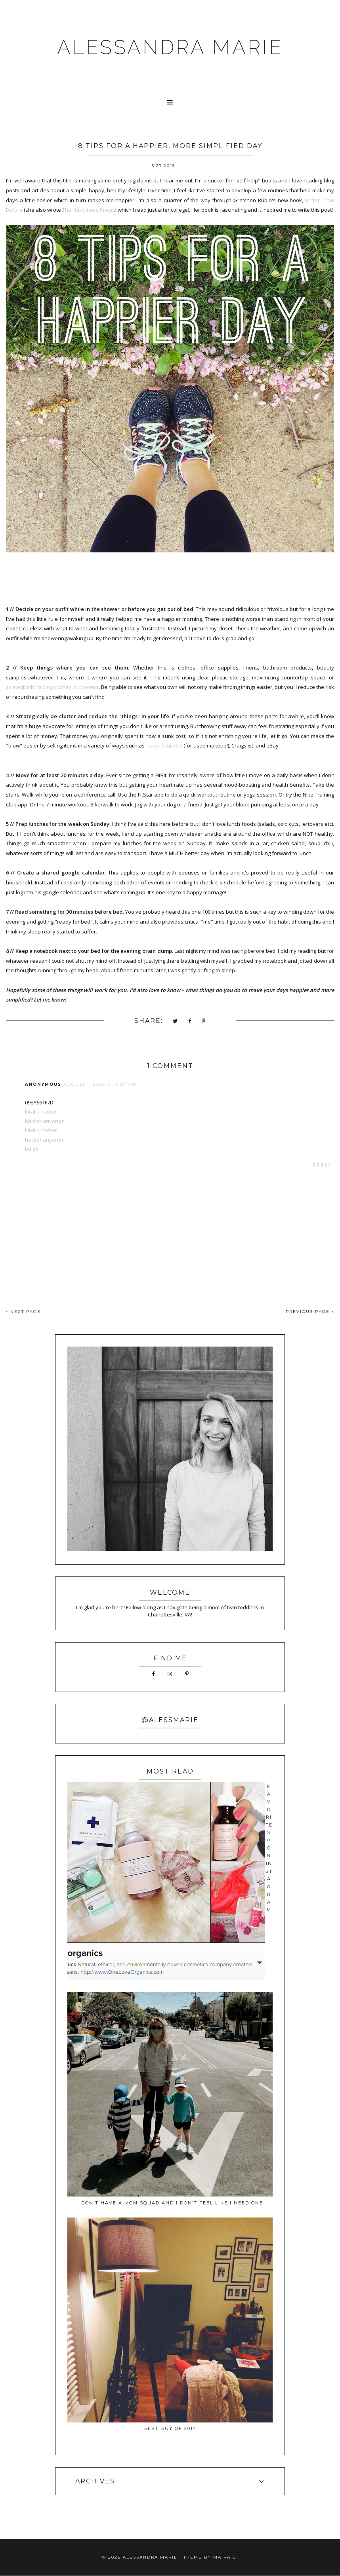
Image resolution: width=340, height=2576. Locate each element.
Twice (152, 745)
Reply (322, 1165)
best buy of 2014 (170, 2428)
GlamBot (172, 745)
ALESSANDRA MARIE (170, 47)
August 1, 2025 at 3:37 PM (100, 1084)
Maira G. (225, 2557)
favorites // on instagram (269, 1847)
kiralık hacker (41, 1111)
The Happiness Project (89, 209)
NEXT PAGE (23, 1311)
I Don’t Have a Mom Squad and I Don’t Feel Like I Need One (170, 2203)
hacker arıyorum (45, 1121)
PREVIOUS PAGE (310, 1311)
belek (31, 1148)
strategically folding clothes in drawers (52, 686)
